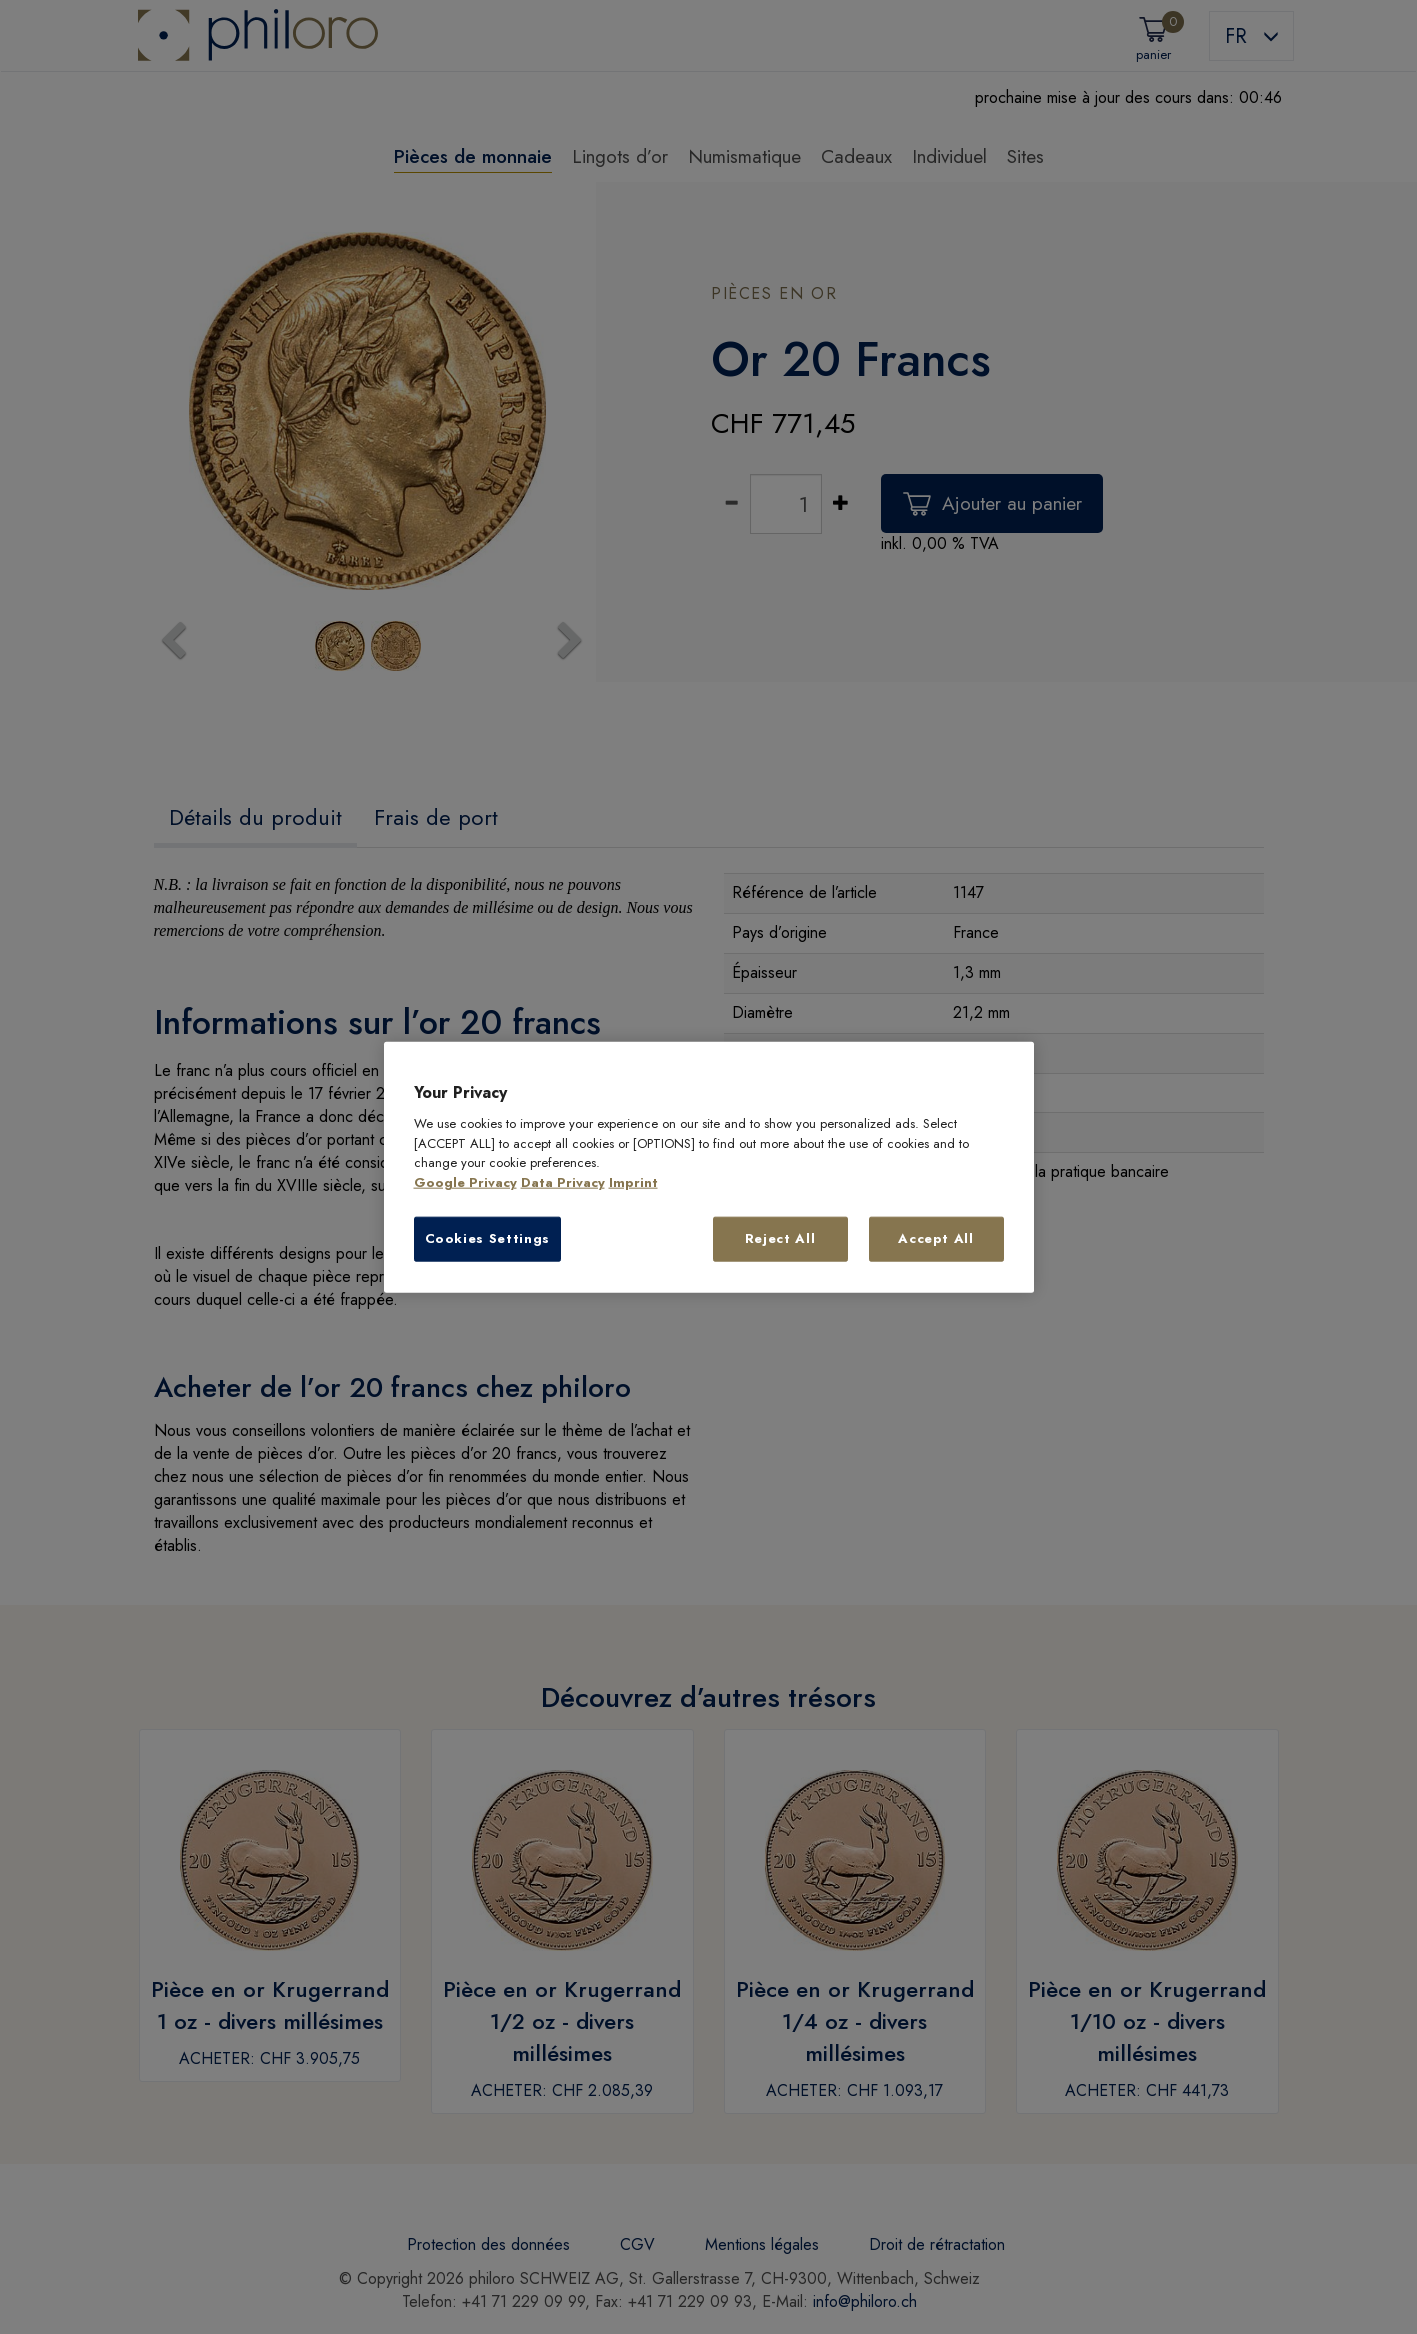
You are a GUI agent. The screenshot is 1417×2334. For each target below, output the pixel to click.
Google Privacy (465, 1182)
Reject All (780, 1238)
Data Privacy (563, 1182)
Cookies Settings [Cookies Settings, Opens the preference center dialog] (487, 1238)
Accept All (936, 1238)
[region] (709, 1167)
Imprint (633, 1182)
